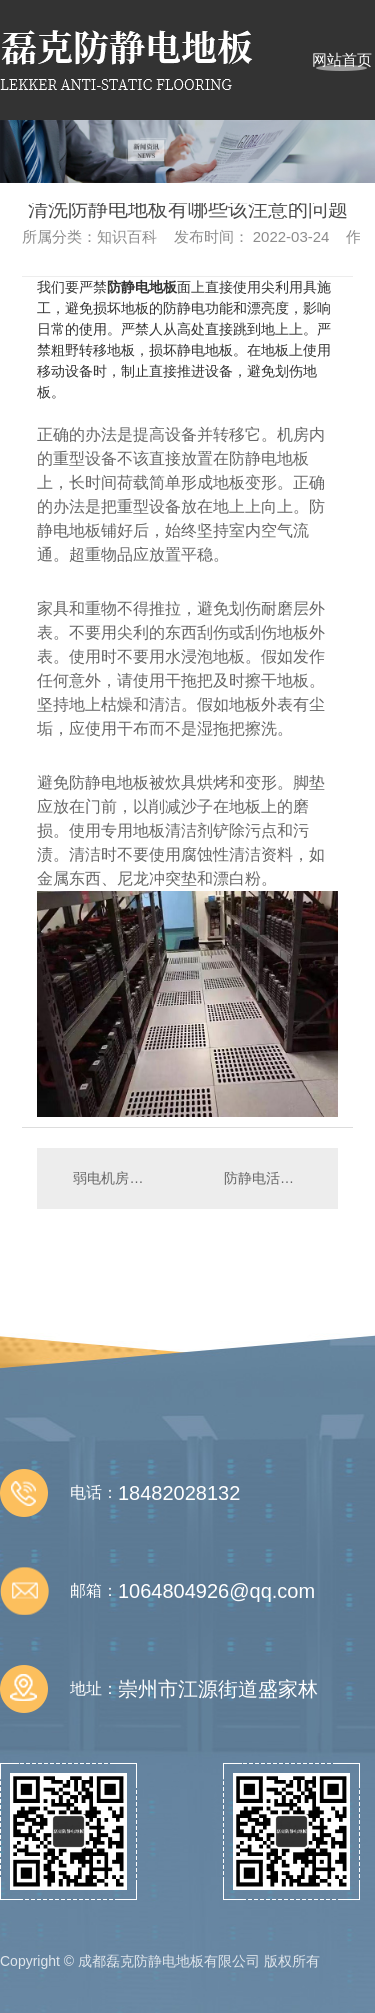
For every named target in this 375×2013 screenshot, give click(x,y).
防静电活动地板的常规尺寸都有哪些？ (271, 1178)
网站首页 (342, 59)
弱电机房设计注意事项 (111, 1178)
